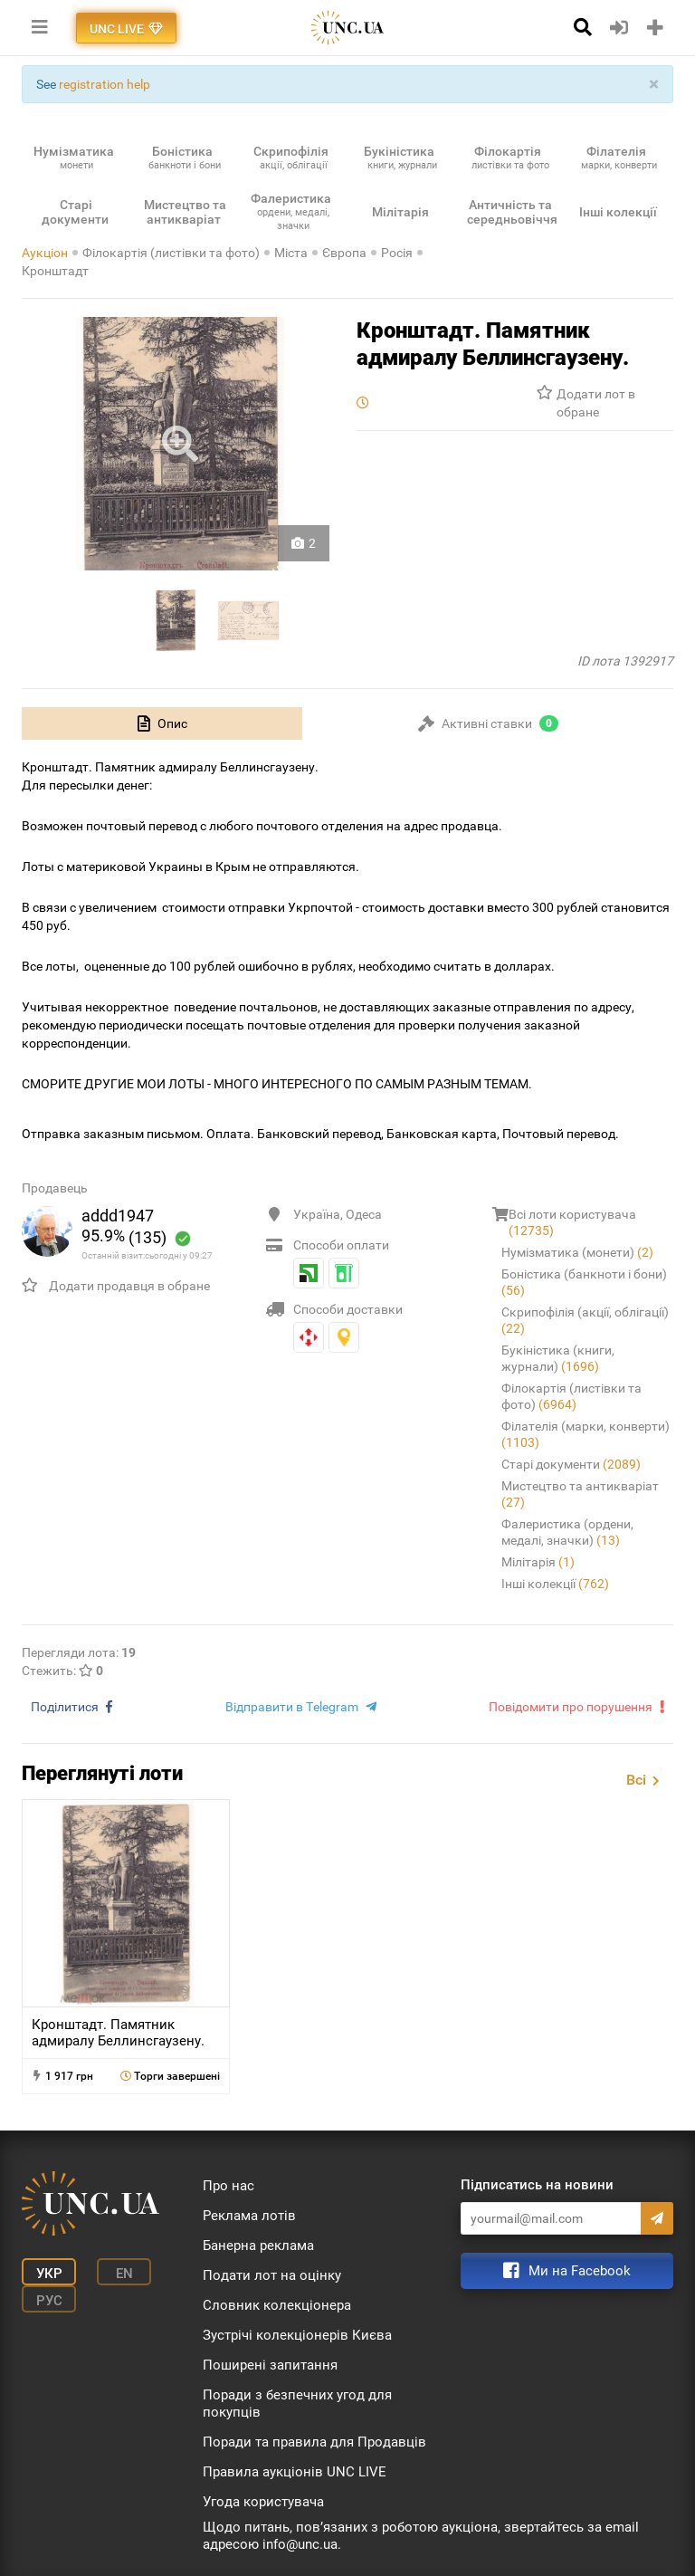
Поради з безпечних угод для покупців (297, 2403)
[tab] (162, 723)
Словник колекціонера (277, 2305)
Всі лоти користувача (572, 1222)
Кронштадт (55, 270)
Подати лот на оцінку (272, 2275)
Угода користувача (263, 2502)
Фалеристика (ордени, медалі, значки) (567, 1532)
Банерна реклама (258, 2245)
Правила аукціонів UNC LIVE (294, 2472)
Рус (49, 2301)
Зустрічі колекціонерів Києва (297, 2335)
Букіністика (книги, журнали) (557, 1358)
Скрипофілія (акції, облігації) (585, 1320)
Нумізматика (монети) (577, 1252)
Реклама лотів (249, 2215)
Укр (49, 2273)
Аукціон (45, 252)
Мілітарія (538, 1562)
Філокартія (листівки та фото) (171, 252)
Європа (344, 252)
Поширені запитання (270, 2365)
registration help (104, 84)
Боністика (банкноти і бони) (584, 1282)
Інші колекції (555, 1583)
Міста (291, 252)
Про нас (228, 2186)
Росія (397, 252)
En (124, 2273)
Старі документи (571, 1464)
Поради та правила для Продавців (314, 2442)
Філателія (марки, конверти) (585, 1434)
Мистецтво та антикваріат (580, 1494)
